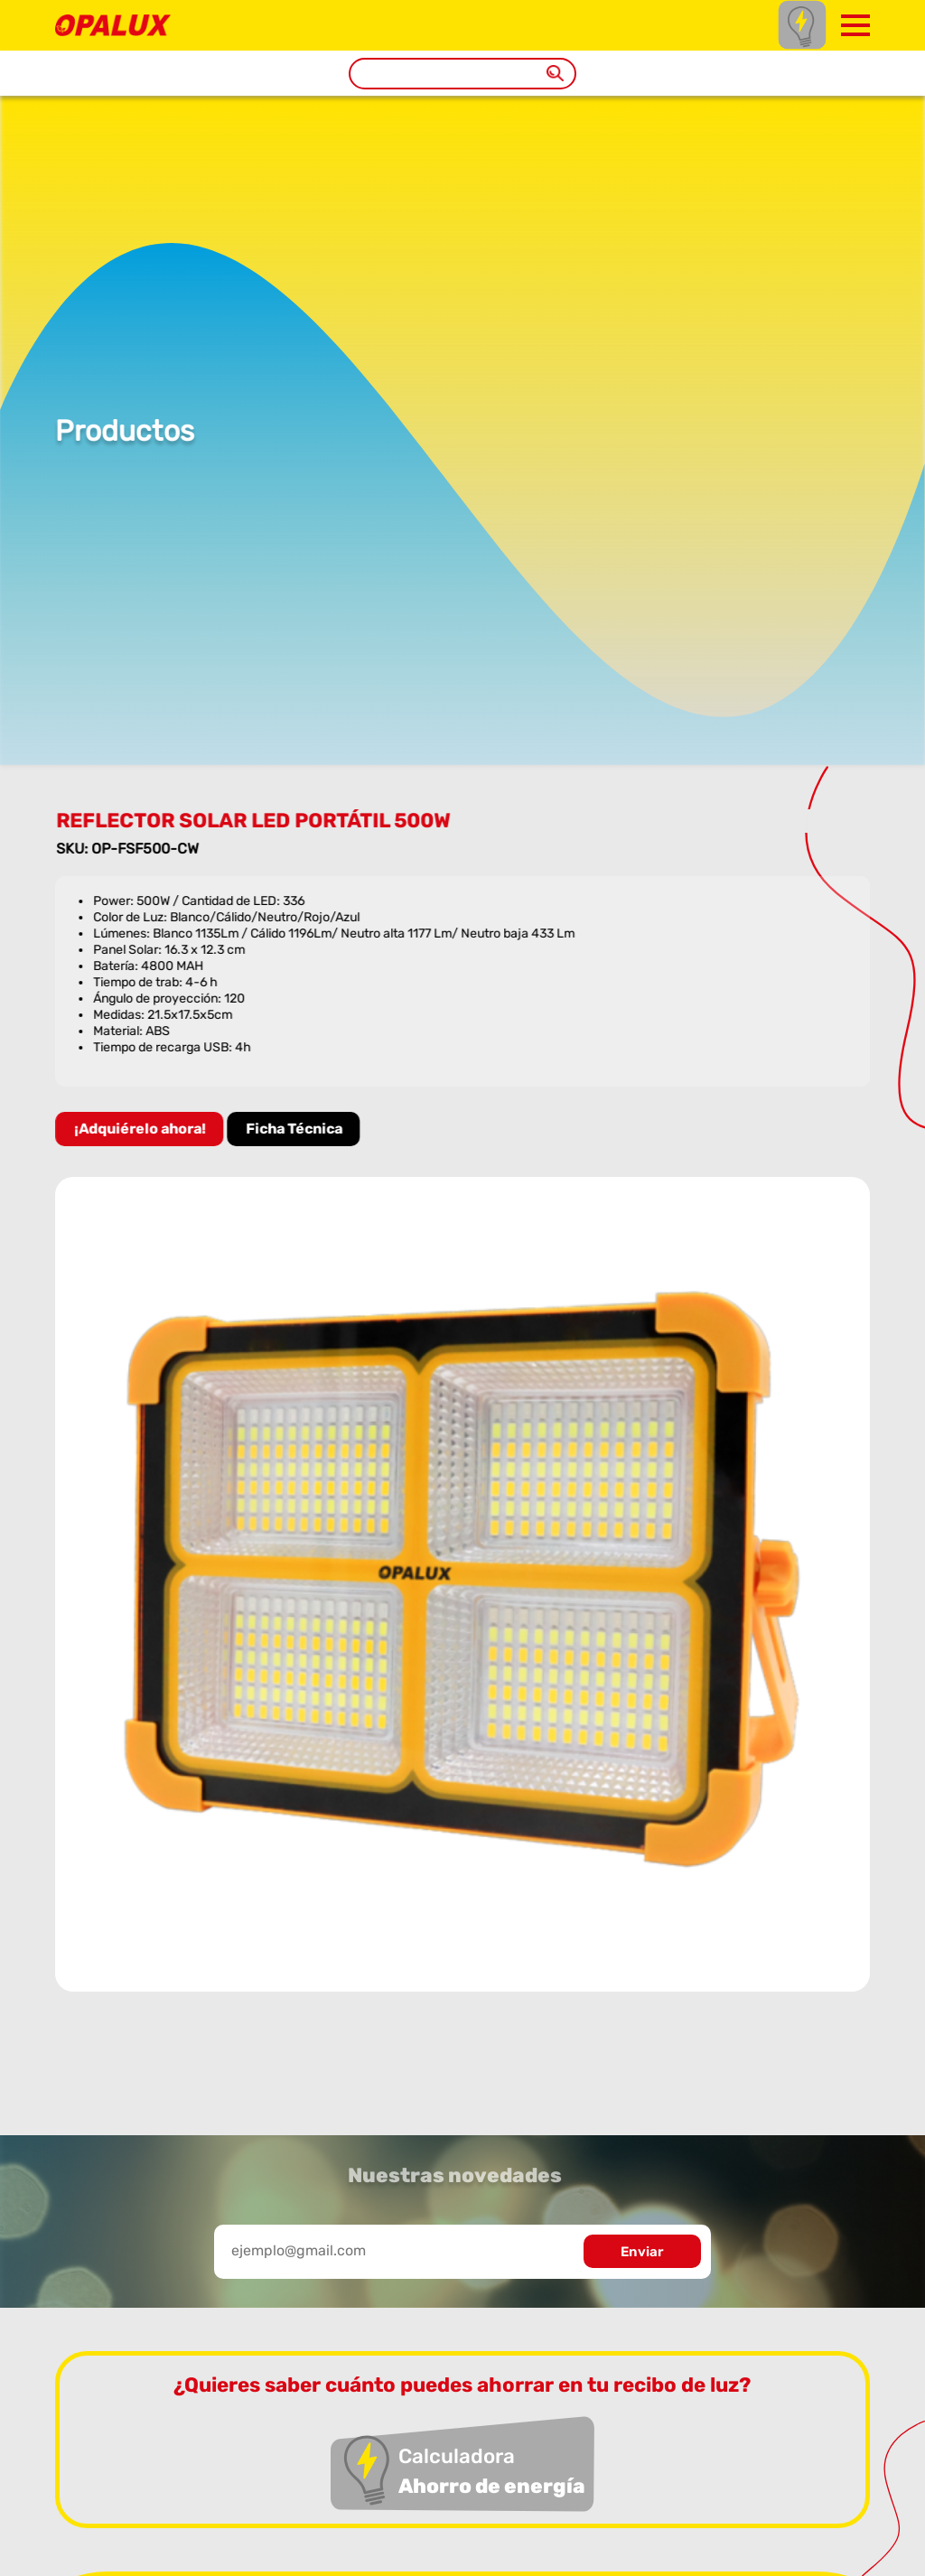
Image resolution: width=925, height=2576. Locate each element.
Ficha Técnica (297, 1128)
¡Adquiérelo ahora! (144, 1128)
